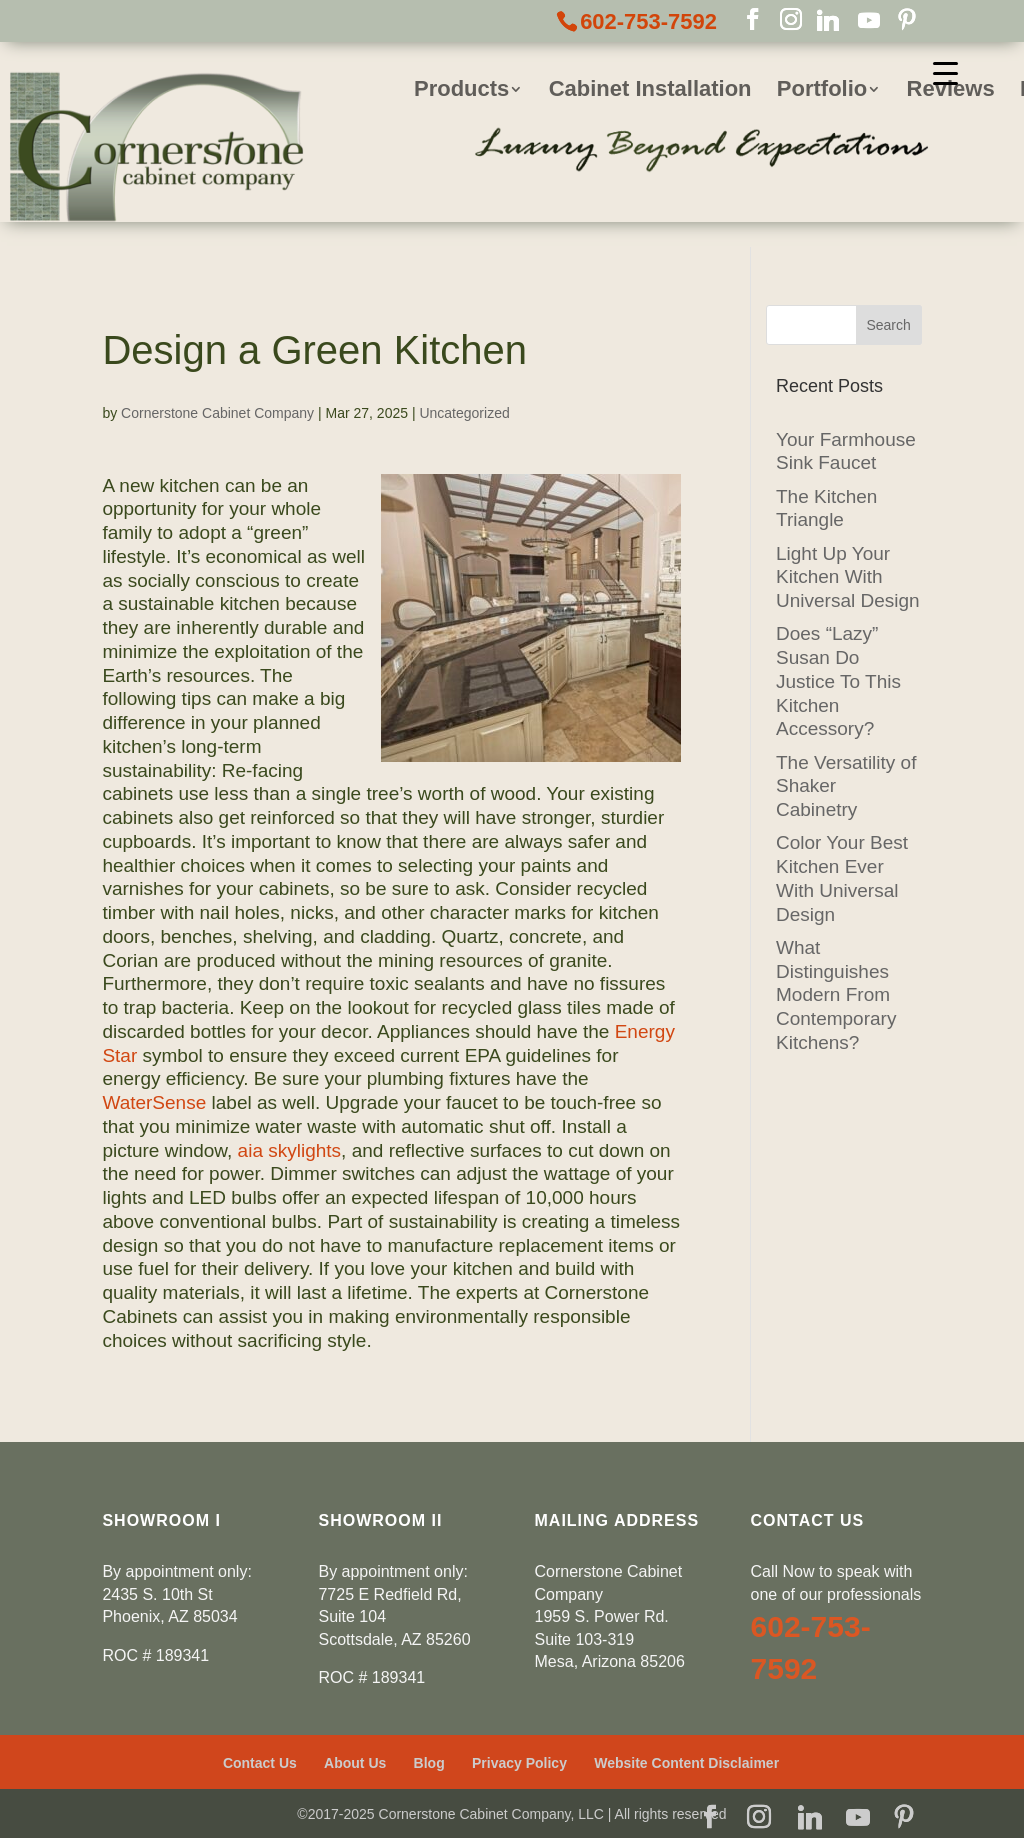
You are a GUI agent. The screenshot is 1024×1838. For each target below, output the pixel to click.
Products (461, 91)
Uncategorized (464, 413)
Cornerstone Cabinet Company (217, 413)
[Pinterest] (907, 21)
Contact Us (260, 1763)
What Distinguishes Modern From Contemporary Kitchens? (836, 995)
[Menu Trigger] (945, 72)
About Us (355, 1763)
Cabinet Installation (650, 91)
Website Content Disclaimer (686, 1763)
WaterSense (154, 1102)
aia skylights (290, 1150)
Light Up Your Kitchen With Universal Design (848, 577)
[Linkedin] (828, 21)
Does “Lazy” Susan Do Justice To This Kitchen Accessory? (838, 681)
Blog (429, 1763)
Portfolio (822, 91)
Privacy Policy (519, 1763)
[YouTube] (869, 21)
